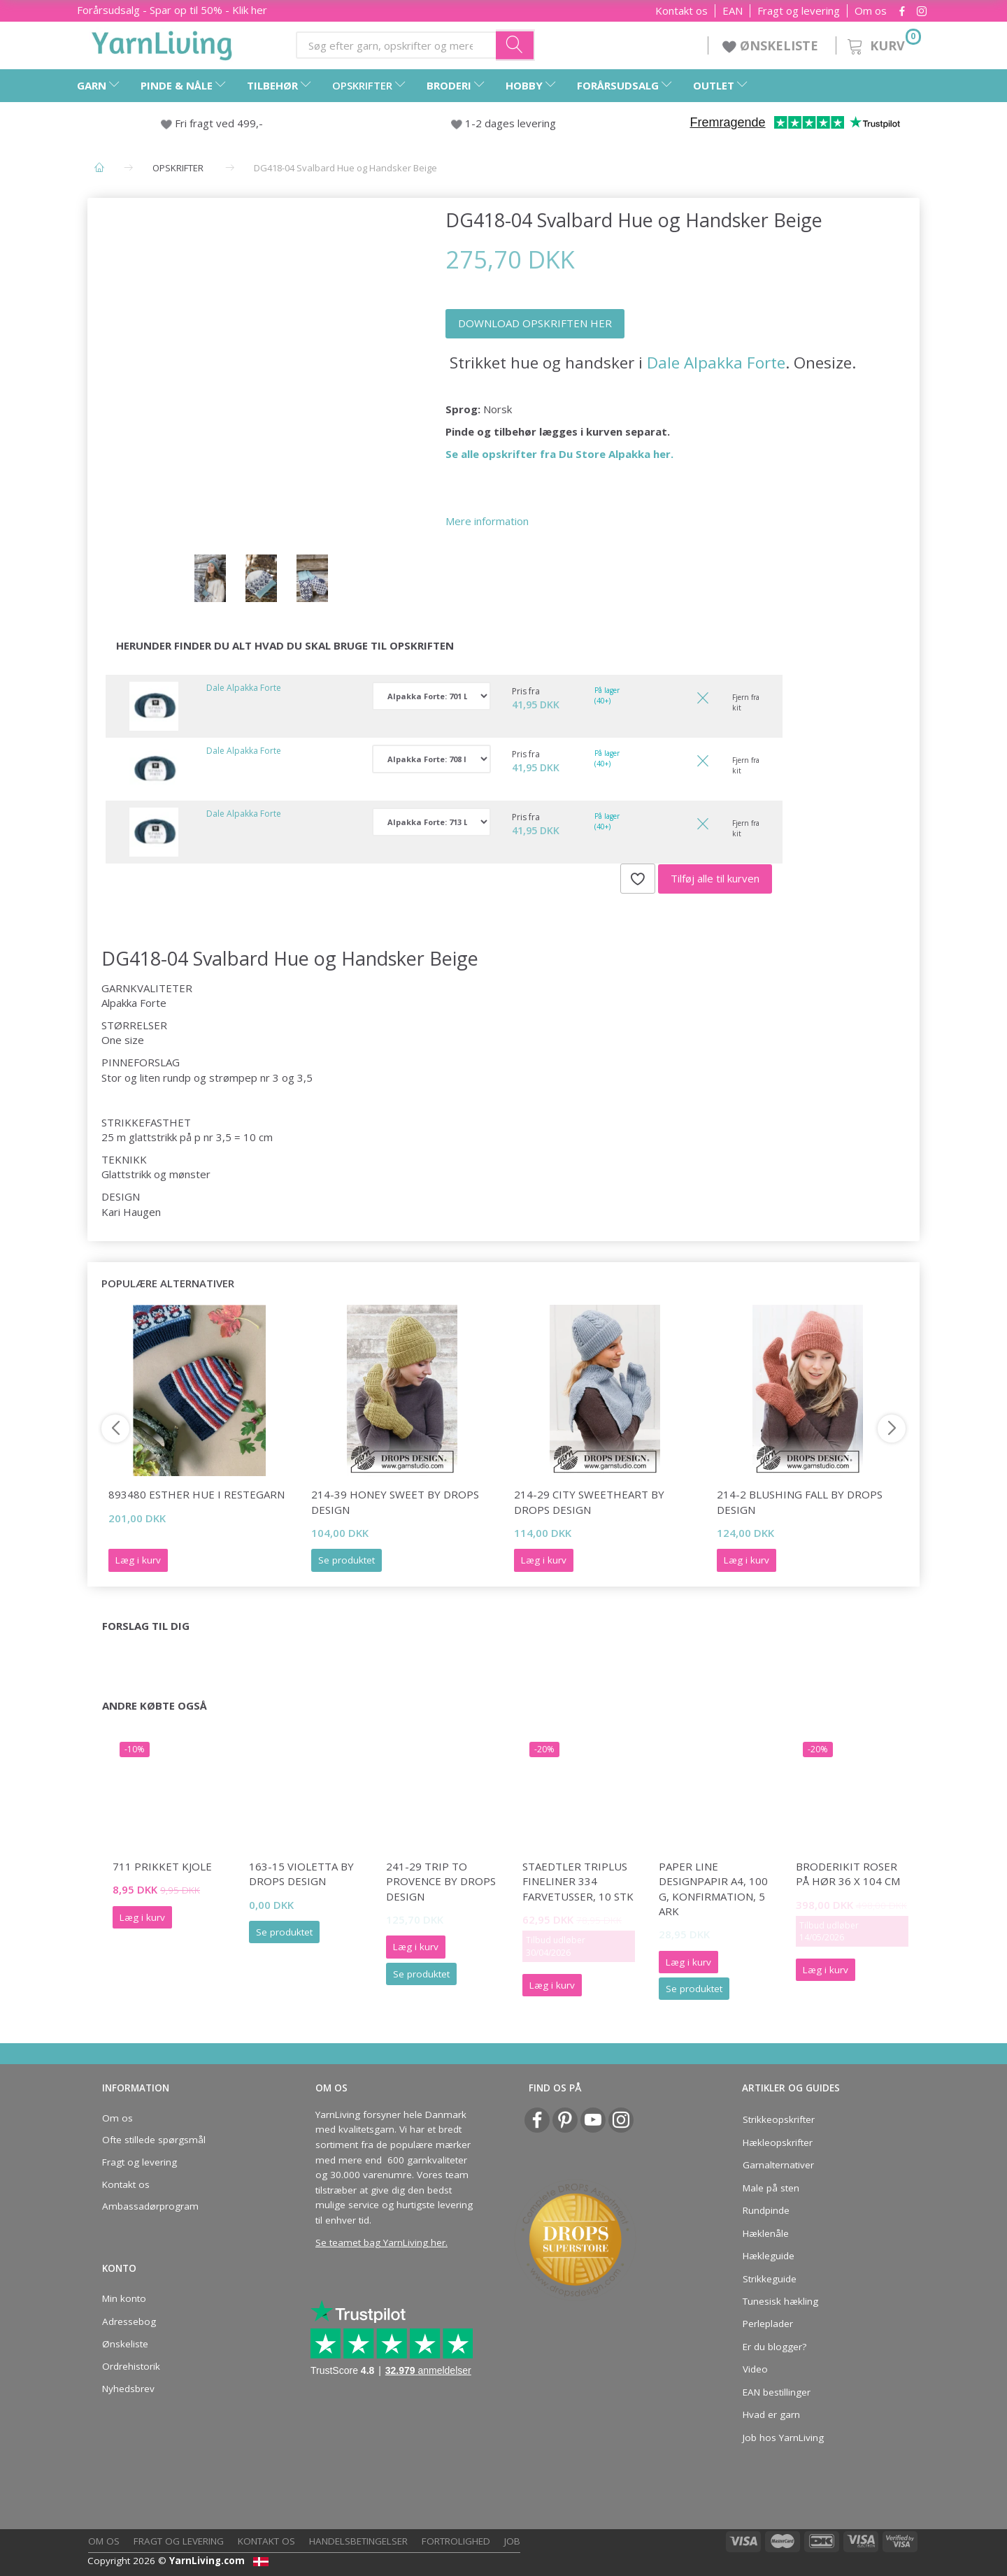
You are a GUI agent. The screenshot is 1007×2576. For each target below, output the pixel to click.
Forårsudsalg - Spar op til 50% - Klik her (172, 10)
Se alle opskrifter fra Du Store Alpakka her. (559, 454)
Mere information (487, 521)
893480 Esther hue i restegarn (196, 1494)
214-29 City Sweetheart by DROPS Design (589, 1501)
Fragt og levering (798, 10)
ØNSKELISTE (772, 45)
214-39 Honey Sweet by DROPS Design (395, 1501)
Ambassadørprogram (150, 2206)
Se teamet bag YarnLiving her (380, 2242)
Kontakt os (681, 10)
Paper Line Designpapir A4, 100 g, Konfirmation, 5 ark (713, 1888)
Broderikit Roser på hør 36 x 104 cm (848, 1873)
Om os (871, 10)
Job (512, 2541)
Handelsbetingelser (358, 2541)
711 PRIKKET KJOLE (162, 1866)
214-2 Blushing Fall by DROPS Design (800, 1501)
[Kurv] (882, 43)
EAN (732, 10)
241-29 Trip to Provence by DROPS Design (441, 1881)
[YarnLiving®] (162, 42)
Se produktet (346, 1560)
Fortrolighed (456, 2541)
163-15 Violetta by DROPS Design (301, 1873)
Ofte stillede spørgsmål (154, 2139)
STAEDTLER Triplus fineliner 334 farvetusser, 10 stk (578, 1881)
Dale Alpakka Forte (716, 362)
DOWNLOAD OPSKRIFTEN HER (535, 323)
